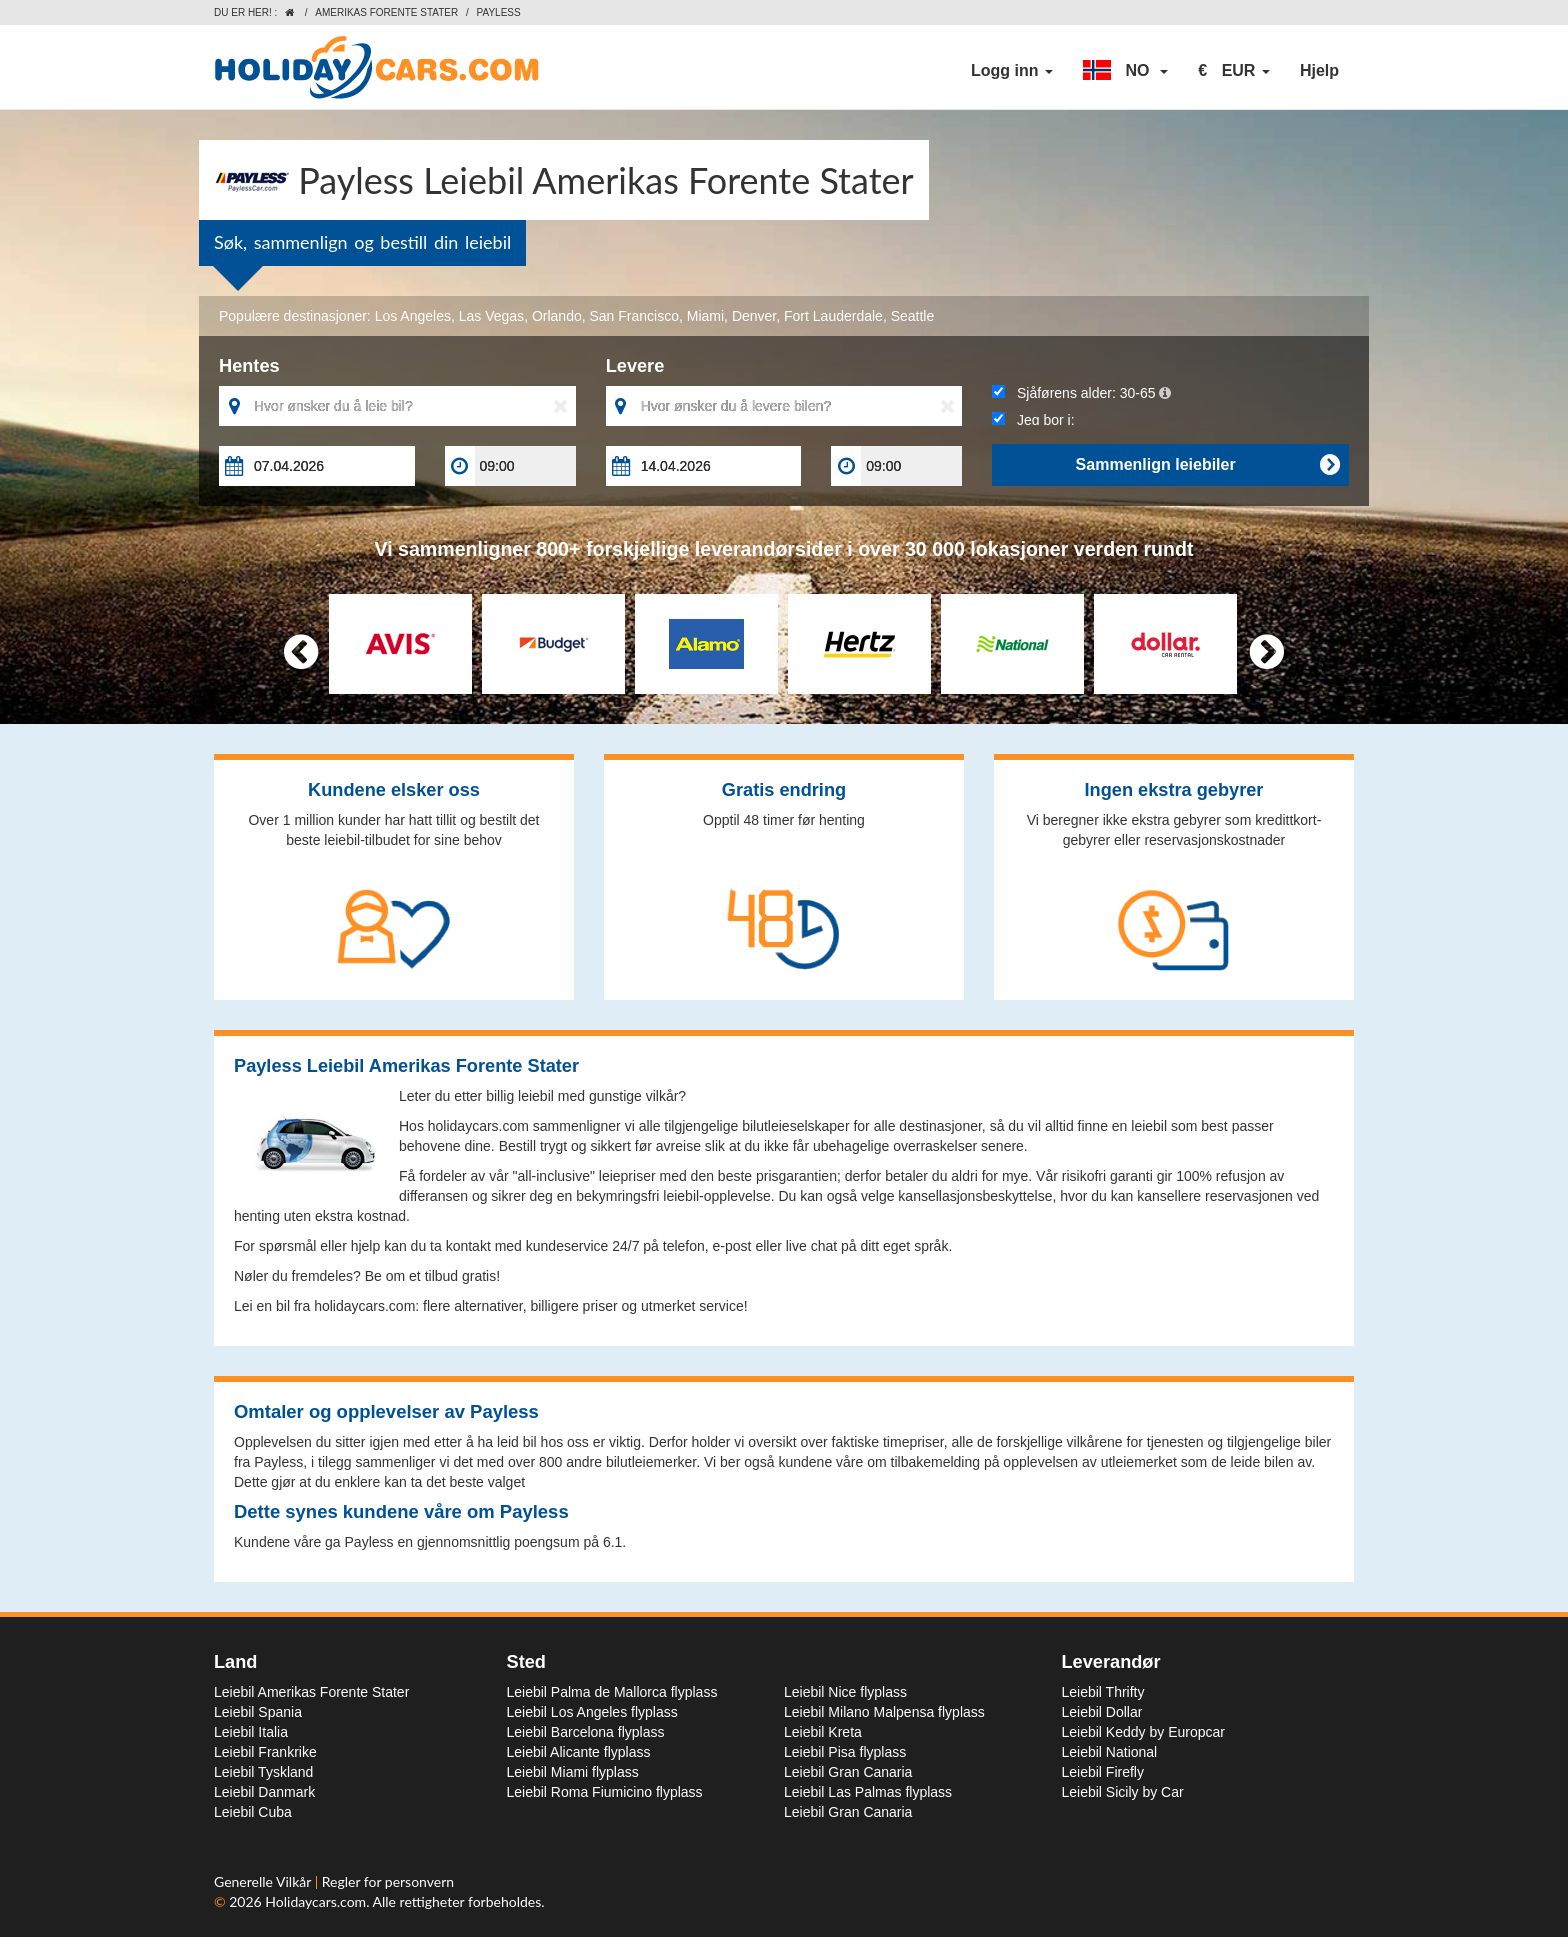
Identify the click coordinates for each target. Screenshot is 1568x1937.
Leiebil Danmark (264, 1792)
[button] (1125, 71)
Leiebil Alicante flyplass (579, 1752)
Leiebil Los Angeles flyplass (592, 1712)
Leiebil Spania (258, 1712)
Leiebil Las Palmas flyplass (868, 1792)
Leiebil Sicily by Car (1123, 1792)
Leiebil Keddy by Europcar (1143, 1732)
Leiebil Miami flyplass (573, 1772)
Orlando (557, 316)
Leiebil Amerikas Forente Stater (311, 1692)
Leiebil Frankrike (265, 1752)
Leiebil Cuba (253, 1812)
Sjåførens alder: (1081, 393)
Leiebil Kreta (823, 1732)
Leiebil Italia (251, 1732)
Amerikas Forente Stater (386, 12)
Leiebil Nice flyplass (845, 1692)
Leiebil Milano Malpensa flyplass (884, 1712)
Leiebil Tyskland (263, 1772)
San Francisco (634, 316)
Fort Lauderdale (833, 316)
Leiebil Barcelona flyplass (586, 1732)
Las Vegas (491, 316)
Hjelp (1319, 70)
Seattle (913, 316)
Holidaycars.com (315, 1901)
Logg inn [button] (1012, 70)
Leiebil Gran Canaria (848, 1772)
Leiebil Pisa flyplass (845, 1752)
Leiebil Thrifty (1103, 1692)
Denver (754, 316)
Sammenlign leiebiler (1207, 465)
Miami (705, 316)
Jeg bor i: (1033, 420)
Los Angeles (413, 316)
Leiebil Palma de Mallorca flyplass (612, 1692)
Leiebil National (1110, 1752)
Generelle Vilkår (264, 1881)
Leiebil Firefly (1103, 1772)
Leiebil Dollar (1102, 1712)
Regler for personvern (388, 1881)
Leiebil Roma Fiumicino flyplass (605, 1792)
